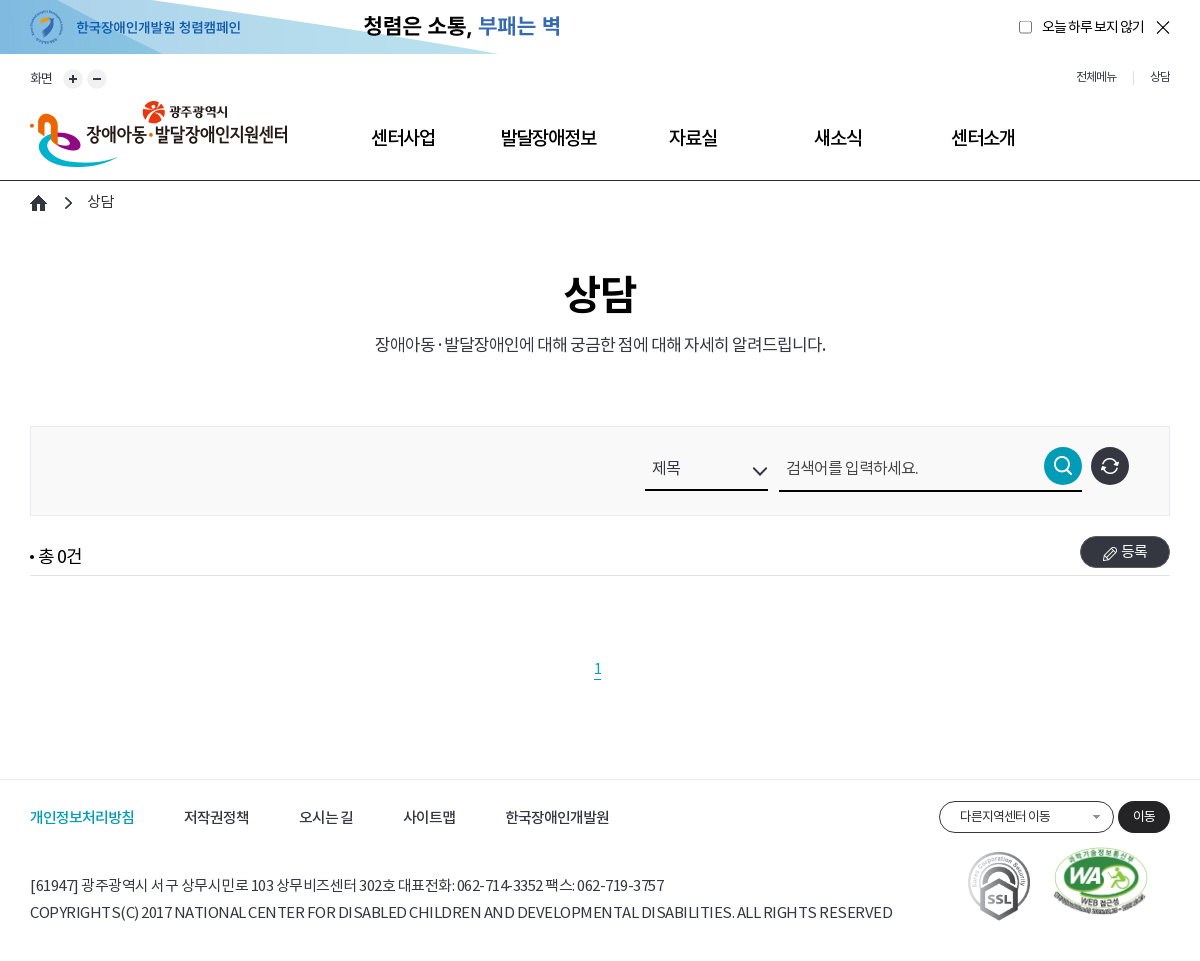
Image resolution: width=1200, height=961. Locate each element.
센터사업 (403, 138)
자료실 (693, 138)
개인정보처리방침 (82, 817)
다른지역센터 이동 (1005, 816)
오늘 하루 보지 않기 (1093, 27)
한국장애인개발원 (557, 817)
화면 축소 (97, 79)
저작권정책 (216, 817)
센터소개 (983, 138)
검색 (1063, 466)
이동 (1144, 816)
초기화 (1110, 466)
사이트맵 (429, 817)
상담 (100, 201)
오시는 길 (326, 817)
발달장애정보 (548, 138)
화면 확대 (73, 79)
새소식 (838, 138)
